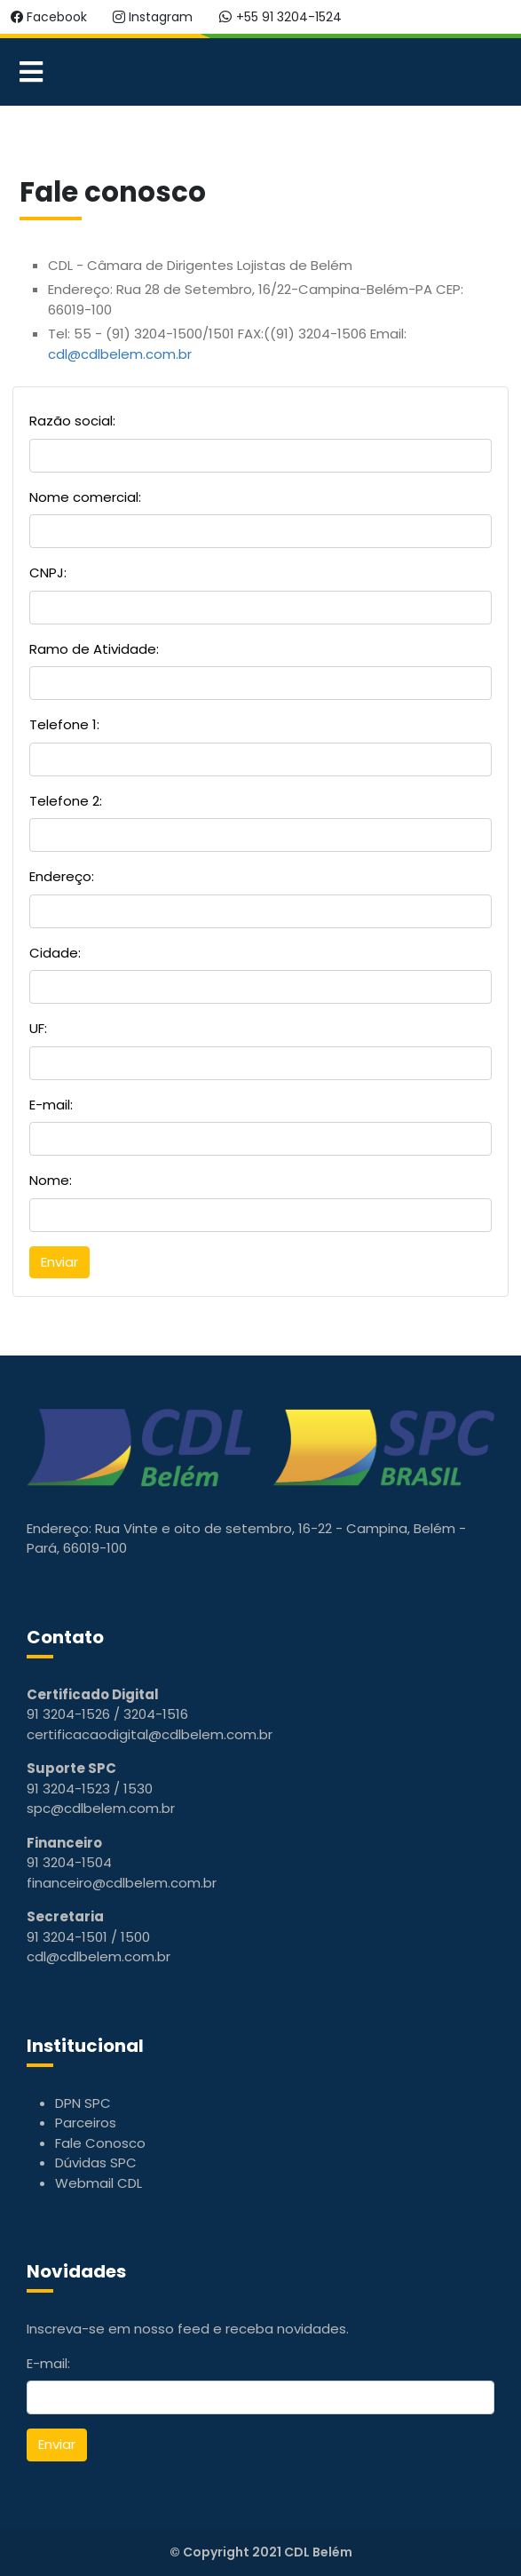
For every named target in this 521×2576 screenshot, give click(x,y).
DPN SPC (83, 2103)
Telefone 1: (64, 724)
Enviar (56, 2444)
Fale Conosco (100, 2143)
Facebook (49, 17)
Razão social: (72, 420)
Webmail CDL (98, 2183)
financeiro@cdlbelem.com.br (122, 1882)
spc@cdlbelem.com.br (101, 1808)
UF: (38, 1028)
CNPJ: (48, 572)
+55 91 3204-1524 (280, 17)
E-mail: (51, 1104)
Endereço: (61, 876)
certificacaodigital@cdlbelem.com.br (149, 1734)
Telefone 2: (65, 800)
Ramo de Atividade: (94, 649)
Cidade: (55, 952)
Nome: (50, 1180)
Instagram (153, 17)
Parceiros (85, 2122)
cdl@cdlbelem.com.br (120, 354)
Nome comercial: (85, 497)
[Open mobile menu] (31, 72)
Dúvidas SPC (96, 2162)
